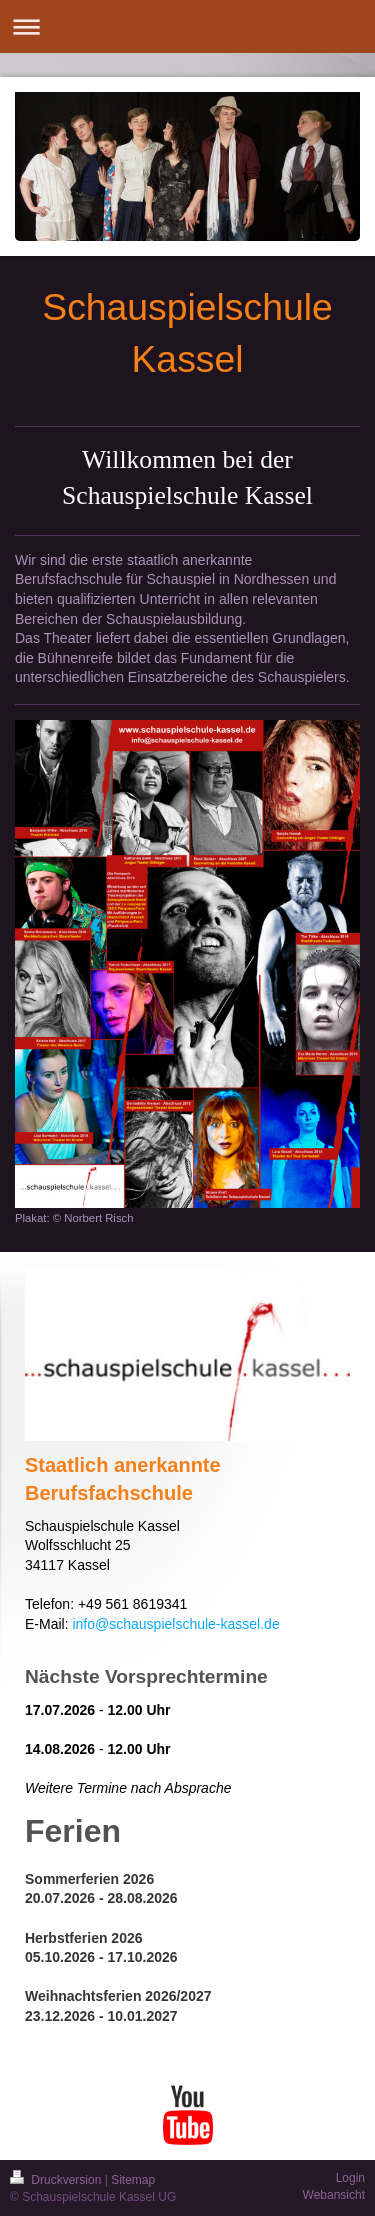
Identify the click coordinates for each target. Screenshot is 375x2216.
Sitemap (133, 2180)
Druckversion (57, 2180)
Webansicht (334, 2195)
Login (350, 2178)
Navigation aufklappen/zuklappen (187, 26)
